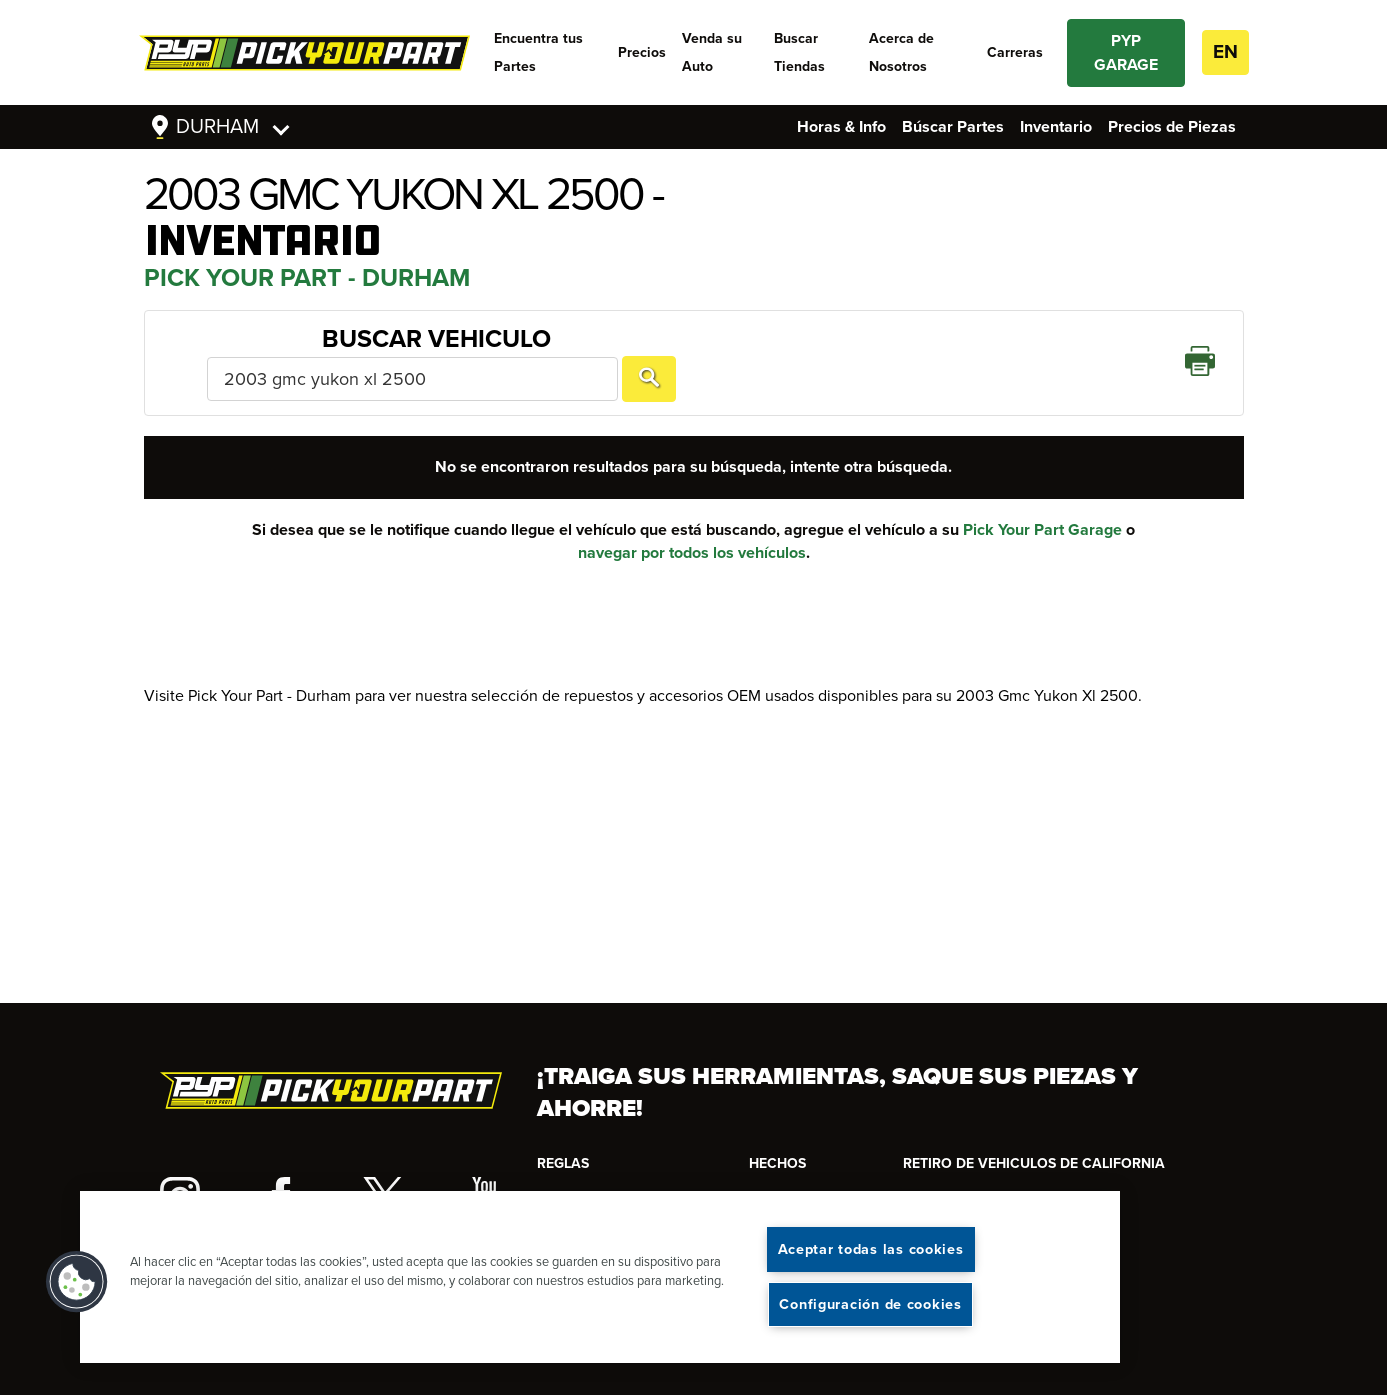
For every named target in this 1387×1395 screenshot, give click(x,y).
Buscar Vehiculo (275, 348)
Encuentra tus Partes (538, 52)
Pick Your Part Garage (1042, 501)
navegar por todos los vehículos (692, 524)
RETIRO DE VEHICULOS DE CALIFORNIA (1034, 1163)
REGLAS (563, 1163)
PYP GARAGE (1126, 53)
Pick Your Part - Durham (307, 278)
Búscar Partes (953, 127)
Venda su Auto (712, 52)
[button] (77, 1282)
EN (1225, 52)
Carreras (1015, 52)
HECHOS (777, 1163)
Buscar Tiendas (799, 52)
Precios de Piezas (1172, 127)
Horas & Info (841, 127)
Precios (642, 52)
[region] (600, 1277)
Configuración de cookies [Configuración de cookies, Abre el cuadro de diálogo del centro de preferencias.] (870, 1304)
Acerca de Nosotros (901, 52)
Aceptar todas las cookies (871, 1249)
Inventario (1056, 127)
